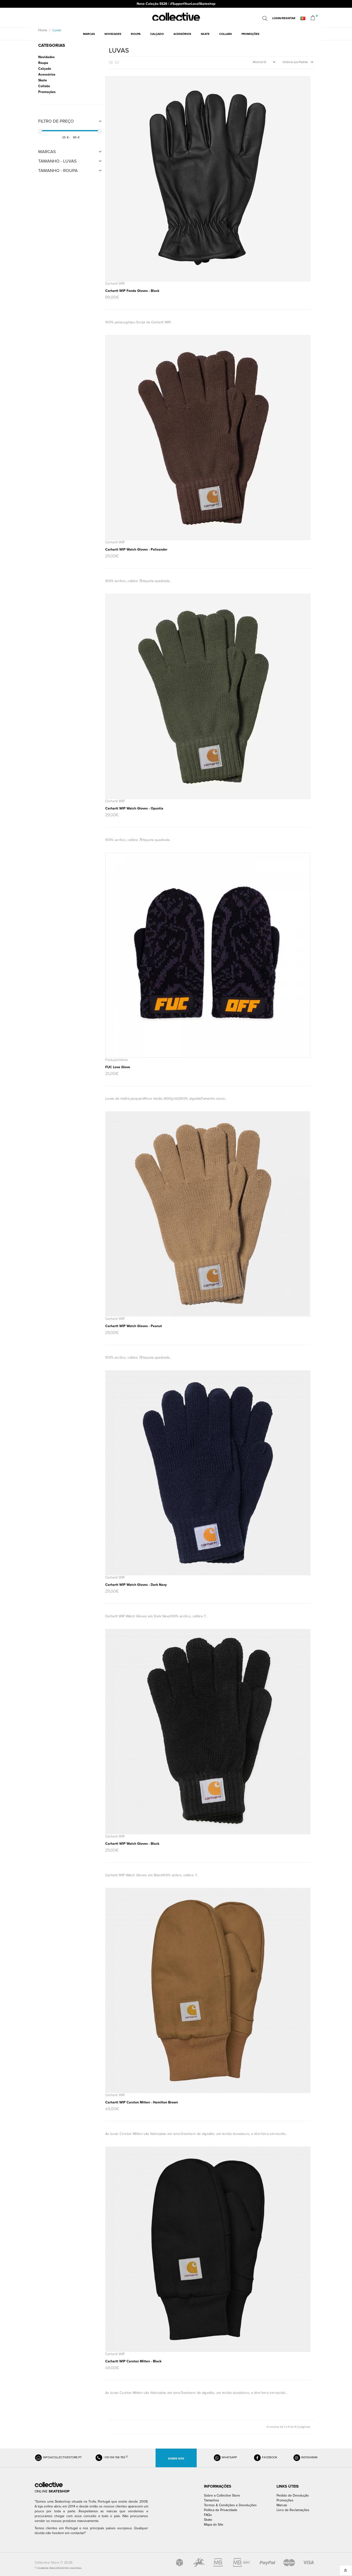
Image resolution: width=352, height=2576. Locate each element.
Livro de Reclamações (293, 2510)
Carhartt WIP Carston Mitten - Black (133, 2361)
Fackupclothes (116, 1060)
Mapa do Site (213, 2524)
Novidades (46, 57)
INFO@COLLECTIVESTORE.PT (58, 2457)
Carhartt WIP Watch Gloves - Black (132, 1844)
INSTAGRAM (305, 2457)
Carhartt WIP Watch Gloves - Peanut (133, 1326)
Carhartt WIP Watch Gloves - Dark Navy (136, 1585)
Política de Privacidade (220, 2510)
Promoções (47, 92)
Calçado (44, 69)
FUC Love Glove (117, 1067)
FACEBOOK (265, 2457)
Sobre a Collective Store (222, 2495)
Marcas (47, 151)
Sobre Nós (176, 2458)
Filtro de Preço (56, 121)
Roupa (43, 63)
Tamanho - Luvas (57, 161)
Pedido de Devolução (293, 2495)
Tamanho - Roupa (58, 170)
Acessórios (46, 74)
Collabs (44, 86)
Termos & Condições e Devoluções (230, 2505)
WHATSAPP (225, 2457)
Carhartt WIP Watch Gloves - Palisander (136, 549)
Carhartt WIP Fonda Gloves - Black (132, 291)
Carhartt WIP (115, 283)
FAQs (208, 2515)
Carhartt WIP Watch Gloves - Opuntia (134, 808)
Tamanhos (211, 2500)
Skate (42, 80)
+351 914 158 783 (111, 2457)
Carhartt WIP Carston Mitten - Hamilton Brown (141, 2102)
